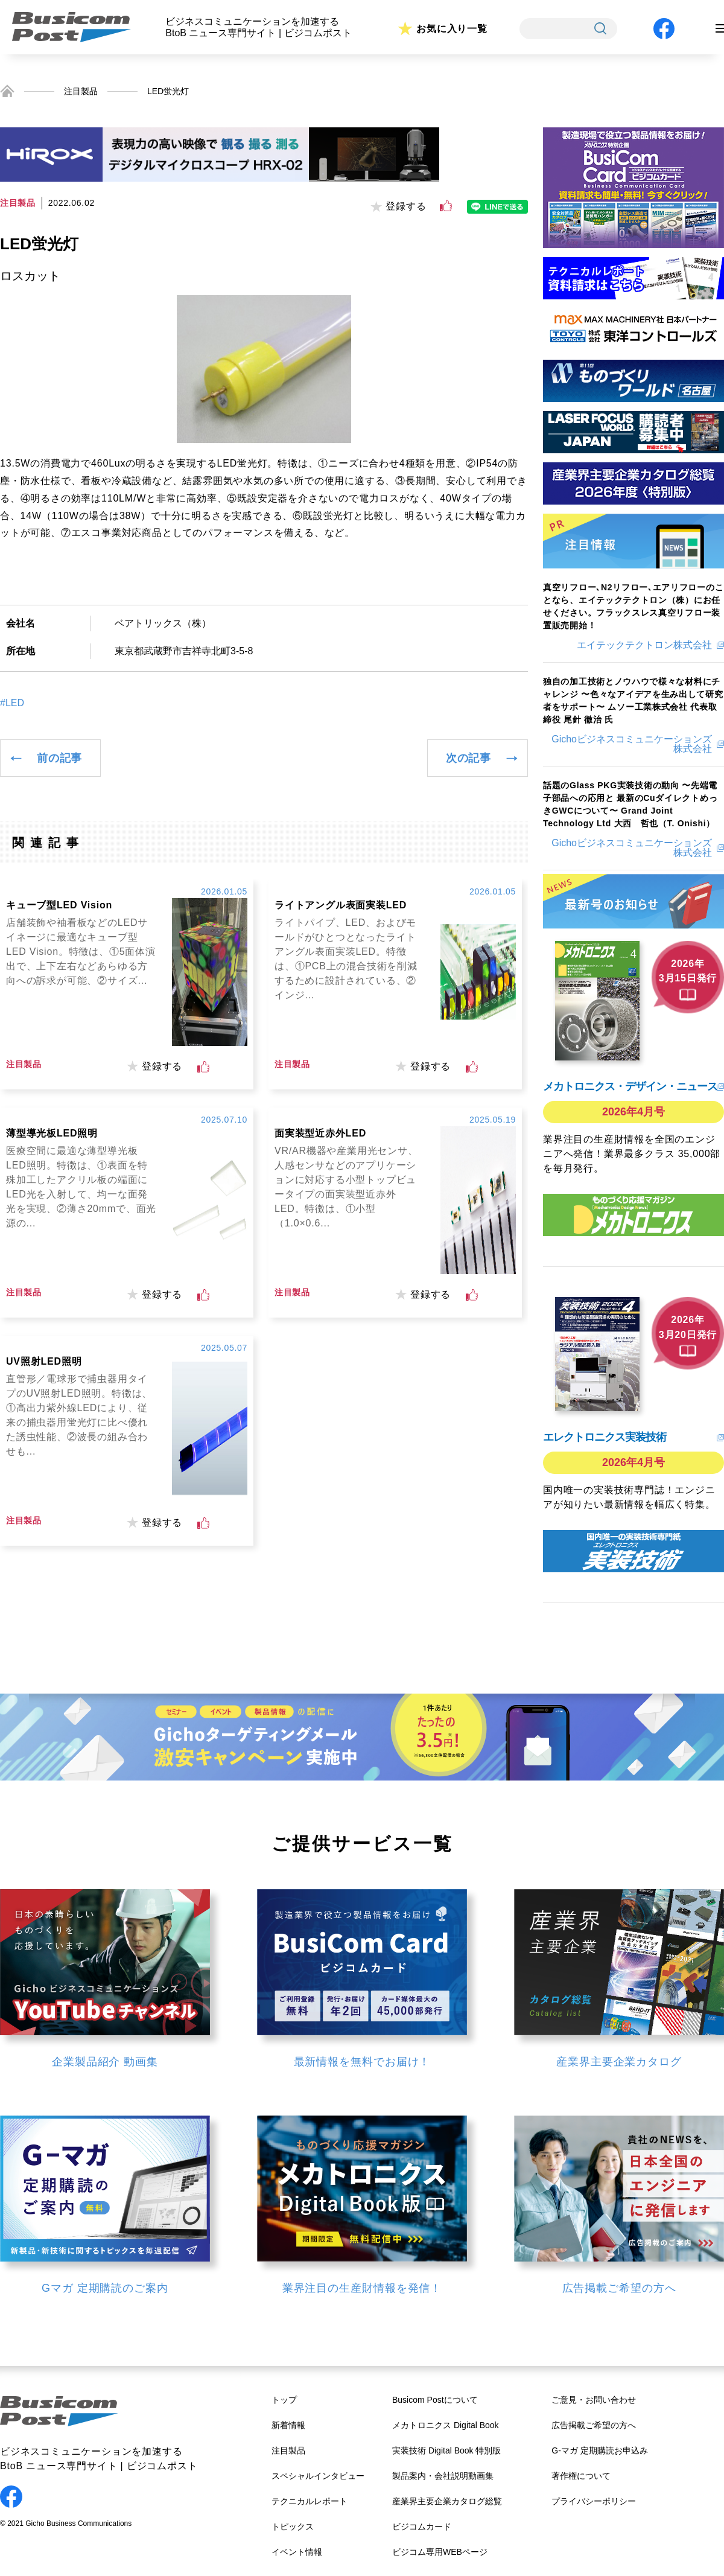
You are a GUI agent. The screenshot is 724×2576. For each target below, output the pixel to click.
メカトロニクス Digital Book (445, 2425)
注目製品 (81, 91)
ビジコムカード (421, 2526)
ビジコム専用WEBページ (439, 2552)
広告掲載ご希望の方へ (593, 2425)
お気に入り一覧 (451, 29)
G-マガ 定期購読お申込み (599, 2450)
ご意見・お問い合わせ (593, 2400)
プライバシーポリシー (593, 2501)
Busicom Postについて (435, 2400)
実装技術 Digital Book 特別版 (446, 2450)
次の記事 (468, 758)
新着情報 (288, 2425)
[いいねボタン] (446, 206)
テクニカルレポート (310, 2501)
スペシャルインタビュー (318, 2476)
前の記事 (59, 758)
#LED (12, 703)
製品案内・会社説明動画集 (443, 2476)
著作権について (581, 2476)
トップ (284, 2400)
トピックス (293, 2526)
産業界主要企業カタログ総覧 (447, 2501)
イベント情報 (297, 2552)
